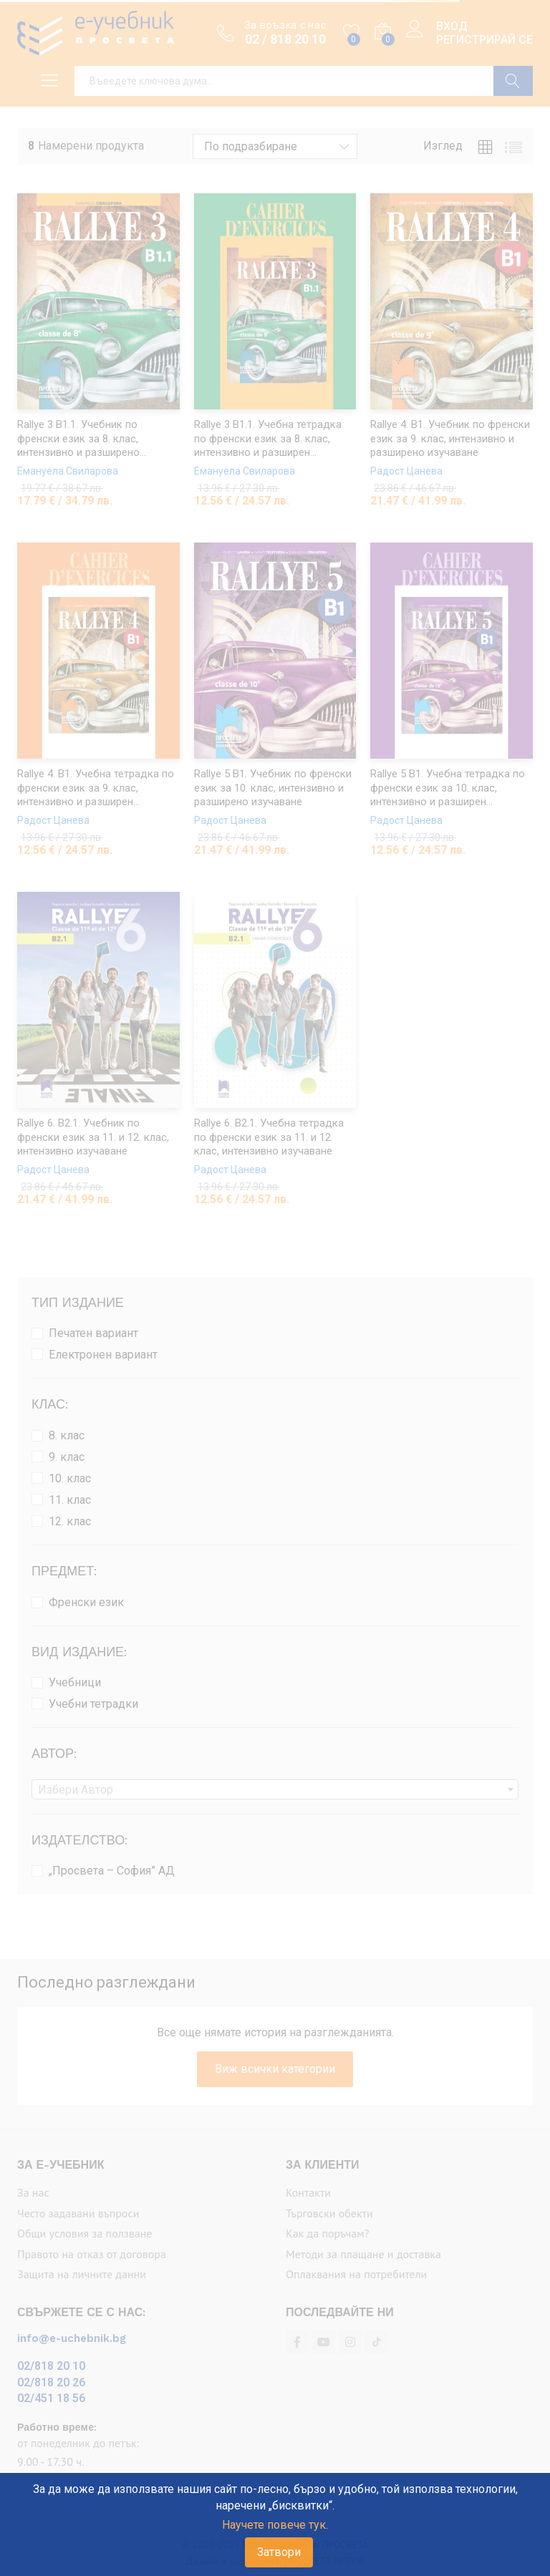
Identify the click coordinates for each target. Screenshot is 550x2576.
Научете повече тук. (275, 2525)
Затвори (279, 2552)
